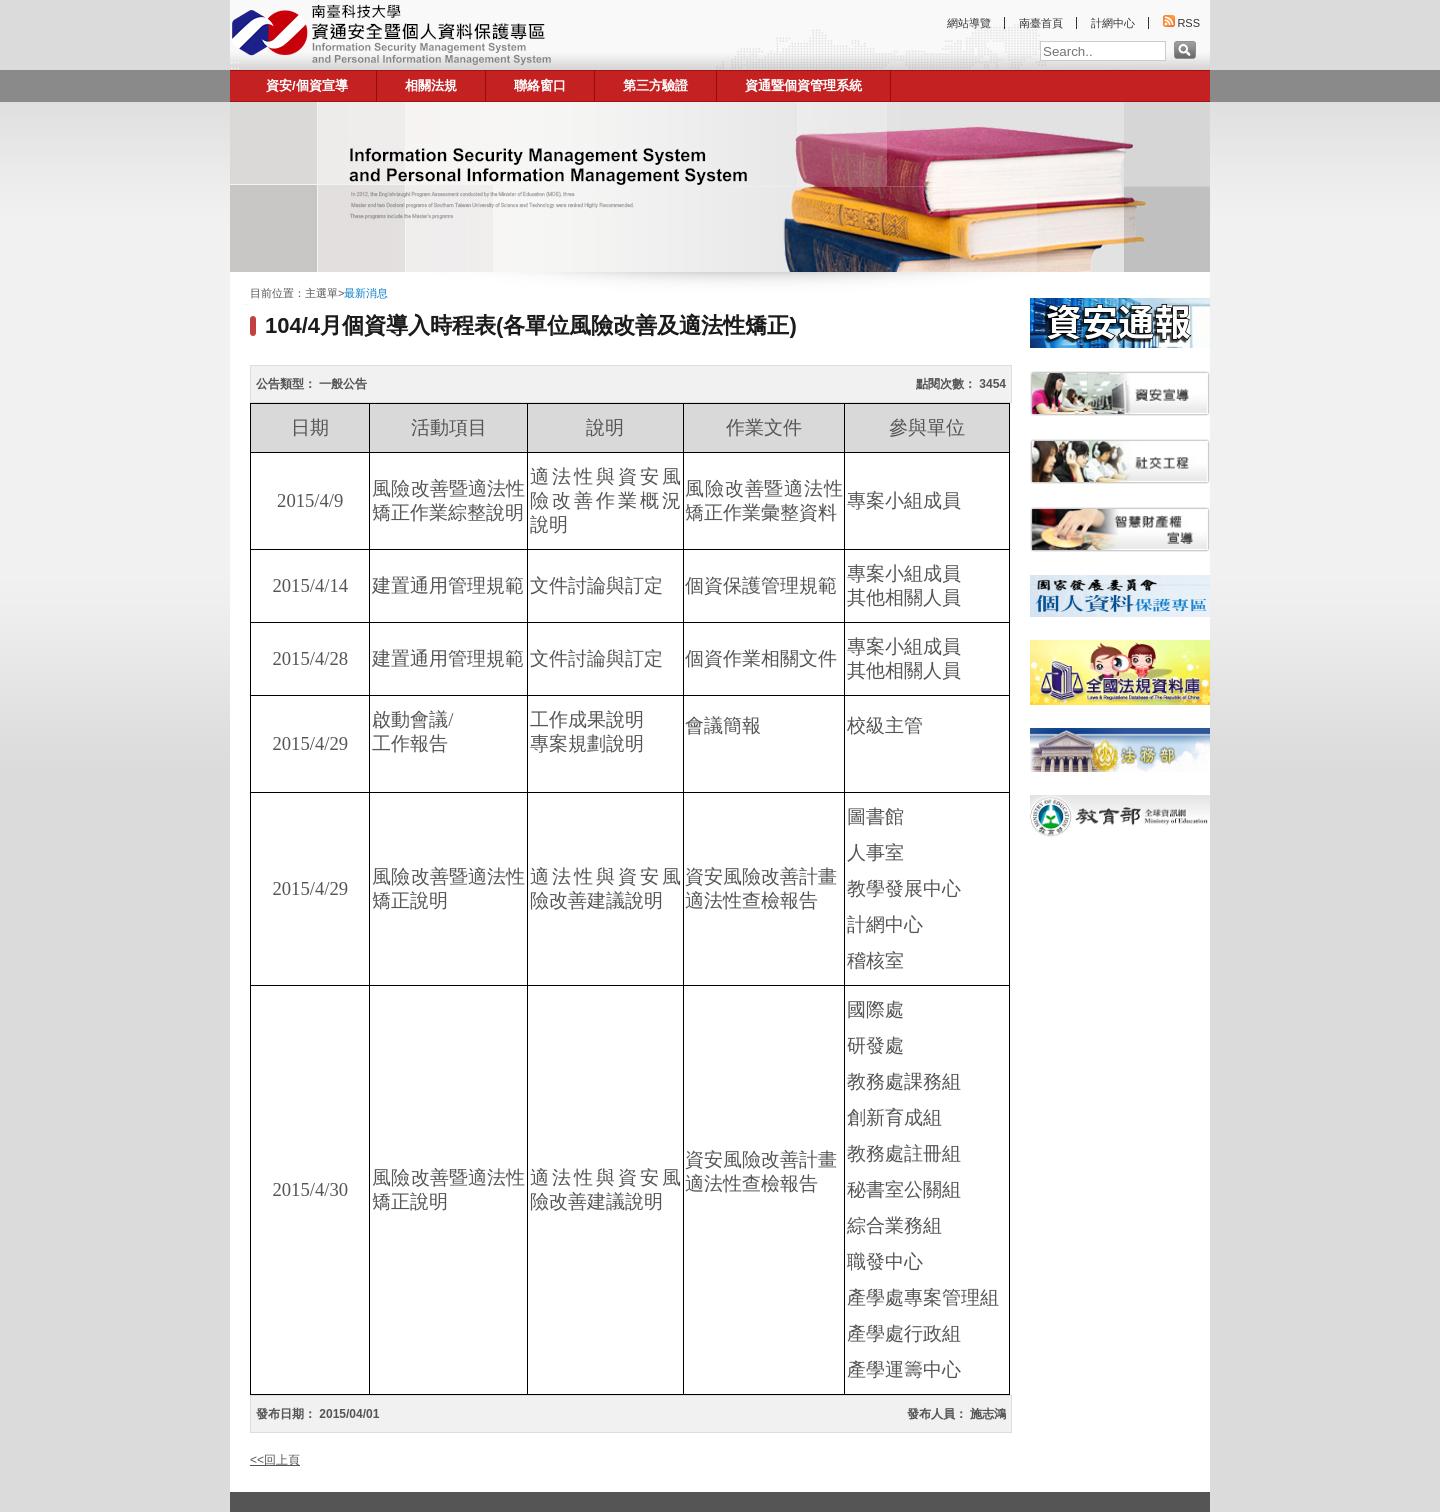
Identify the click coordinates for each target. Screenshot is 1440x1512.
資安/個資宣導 (307, 85)
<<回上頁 (275, 1460)
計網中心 (1113, 23)
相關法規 (431, 85)
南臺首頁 (1041, 23)
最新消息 (366, 293)
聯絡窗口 (540, 85)
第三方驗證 (655, 85)
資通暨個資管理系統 (803, 85)
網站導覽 (969, 23)
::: (235, 65)
